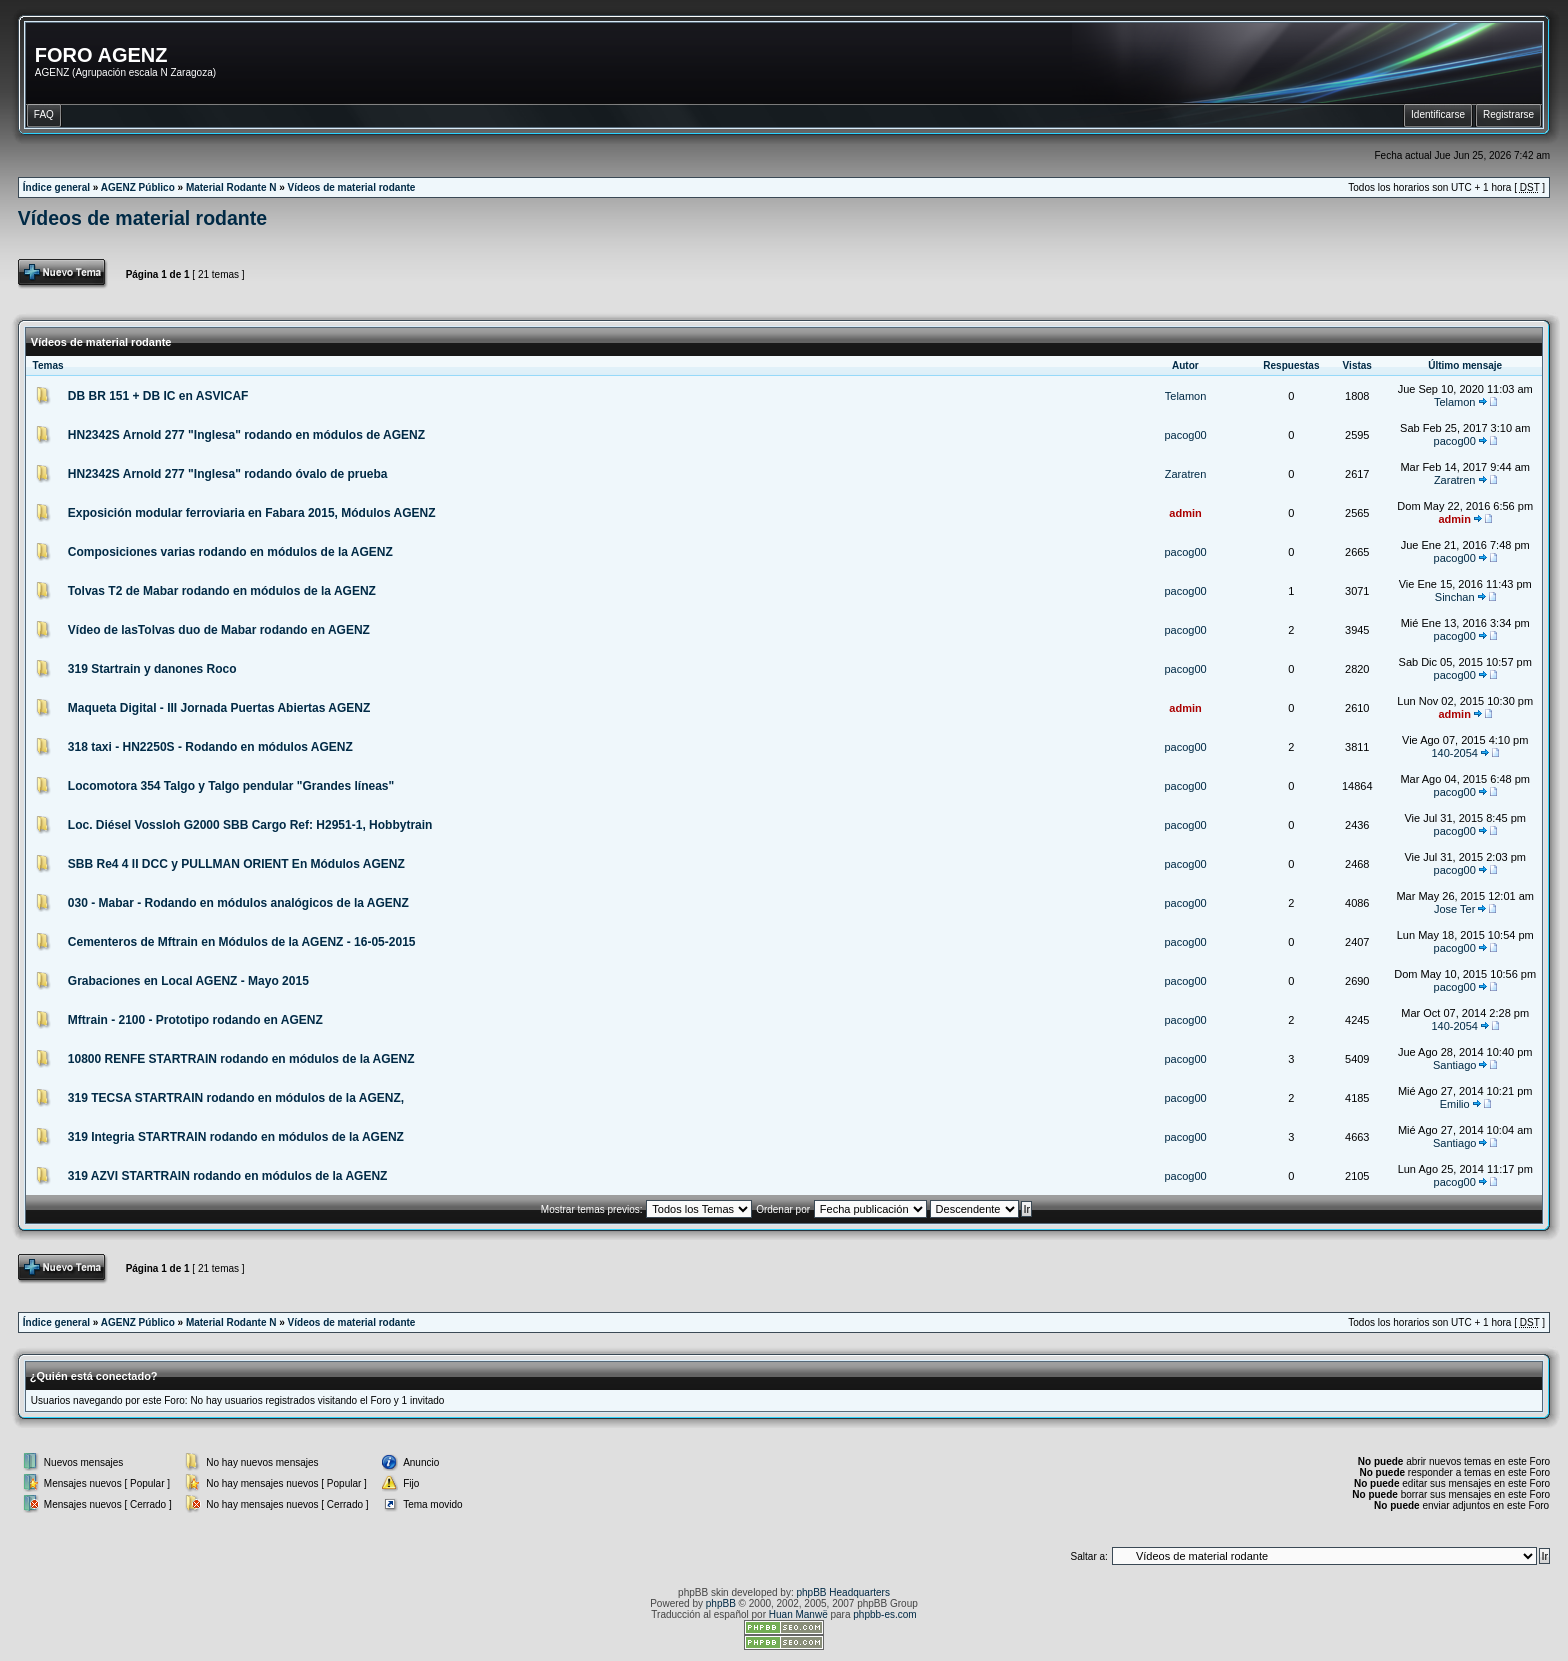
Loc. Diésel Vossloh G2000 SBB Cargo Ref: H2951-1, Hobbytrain (250, 825)
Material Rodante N (231, 187)
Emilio (1455, 1104)
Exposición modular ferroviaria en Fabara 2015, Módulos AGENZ (252, 513)
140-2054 (1454, 753)
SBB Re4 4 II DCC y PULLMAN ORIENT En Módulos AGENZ (236, 864)
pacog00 (1185, 435)
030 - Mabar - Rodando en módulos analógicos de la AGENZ (238, 903)
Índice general (56, 187)
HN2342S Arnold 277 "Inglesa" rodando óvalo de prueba (228, 474)
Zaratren (1186, 474)
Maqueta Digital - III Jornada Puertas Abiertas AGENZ (219, 708)
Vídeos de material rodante (352, 187)
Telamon (1186, 396)
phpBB (721, 1603)
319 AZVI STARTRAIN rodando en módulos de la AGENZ (228, 1176)
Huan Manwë (798, 1614)
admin (1185, 513)
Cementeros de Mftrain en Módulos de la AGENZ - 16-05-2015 (242, 942)
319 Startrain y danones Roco (152, 669)
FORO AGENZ (101, 55)
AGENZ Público (138, 187)
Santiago (1454, 1065)
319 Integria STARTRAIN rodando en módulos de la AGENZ (236, 1137)
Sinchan (1455, 597)
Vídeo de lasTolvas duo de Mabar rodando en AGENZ (219, 630)
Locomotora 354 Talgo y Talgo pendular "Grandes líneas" (231, 786)
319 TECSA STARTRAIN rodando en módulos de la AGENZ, (236, 1098)
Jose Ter (1454, 909)
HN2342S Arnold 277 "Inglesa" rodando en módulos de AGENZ (246, 435)
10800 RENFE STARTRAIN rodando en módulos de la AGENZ (241, 1059)
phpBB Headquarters (843, 1592)
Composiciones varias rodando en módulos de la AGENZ (230, 552)
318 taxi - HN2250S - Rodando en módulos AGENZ (210, 747)
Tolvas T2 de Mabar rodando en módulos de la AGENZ (222, 591)
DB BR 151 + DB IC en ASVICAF (158, 396)
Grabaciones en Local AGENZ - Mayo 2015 (188, 981)
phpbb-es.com (884, 1614)
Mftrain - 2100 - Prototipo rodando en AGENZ (195, 1020)
